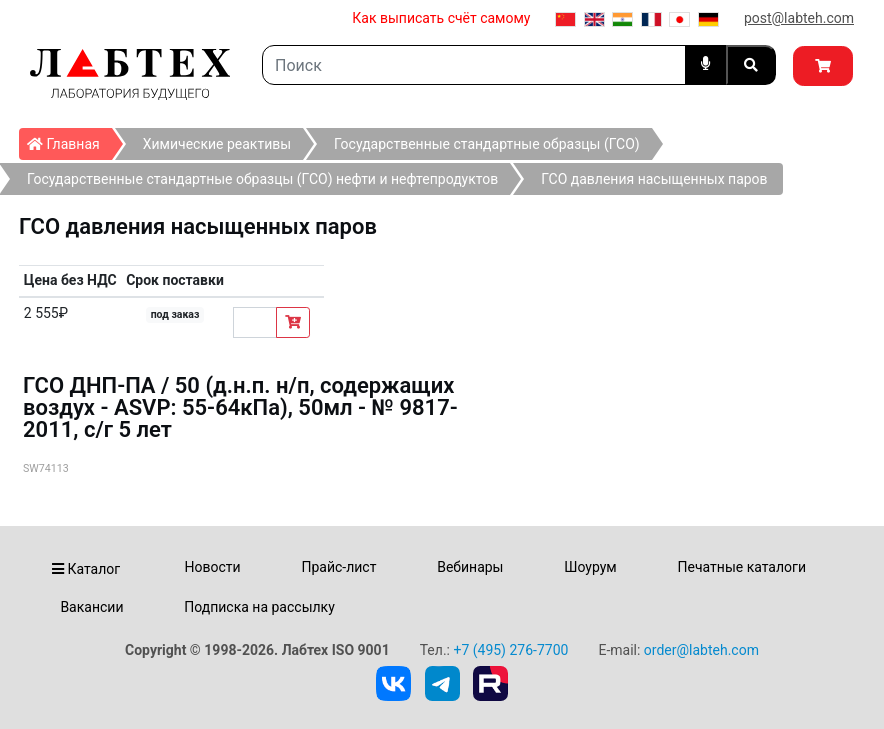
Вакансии (91, 607)
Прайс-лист (338, 567)
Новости (213, 567)
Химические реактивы (217, 144)
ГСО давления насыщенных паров (654, 179)
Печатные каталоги (742, 567)
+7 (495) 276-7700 (510, 650)
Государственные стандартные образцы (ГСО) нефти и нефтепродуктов (262, 179)
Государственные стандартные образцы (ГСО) (487, 144)
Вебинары (470, 567)
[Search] (474, 65)
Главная (69, 140)
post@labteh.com (799, 18)
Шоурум (590, 567)
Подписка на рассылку (259, 607)
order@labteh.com (701, 650)
